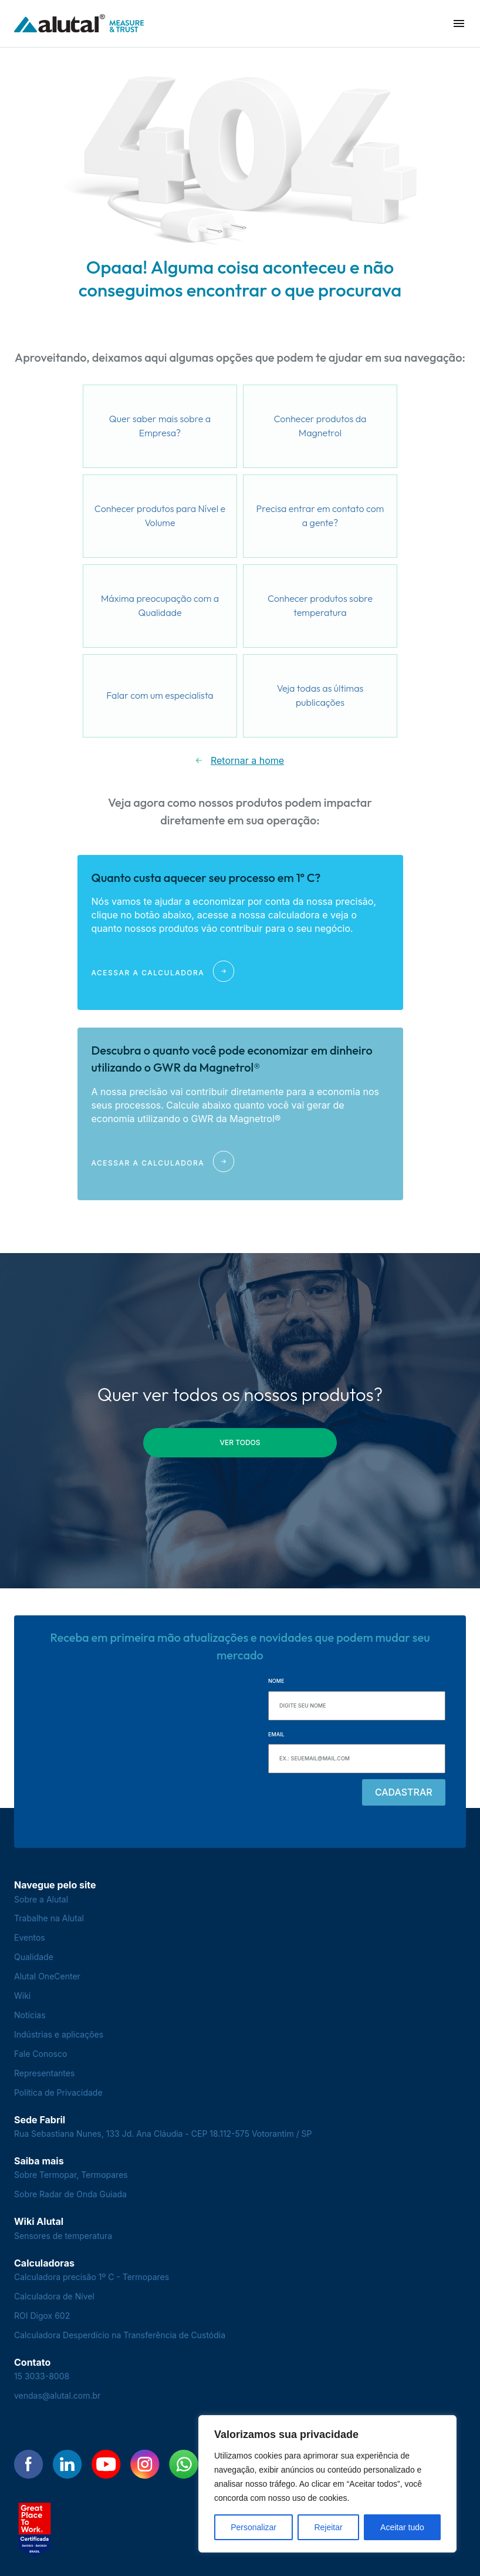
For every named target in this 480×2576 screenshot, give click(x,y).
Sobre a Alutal (41, 1899)
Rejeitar (328, 2527)
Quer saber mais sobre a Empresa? (160, 426)
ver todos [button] (240, 1442)
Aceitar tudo (402, 2527)
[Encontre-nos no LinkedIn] (67, 2464)
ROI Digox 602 (42, 2316)
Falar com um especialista (159, 695)
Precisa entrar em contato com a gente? (320, 515)
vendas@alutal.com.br (57, 2395)
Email (276, 1734)
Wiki (22, 1996)
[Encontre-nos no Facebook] (28, 2464)
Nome (276, 1681)
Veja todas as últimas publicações (320, 695)
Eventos (29, 1937)
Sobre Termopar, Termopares (71, 2175)
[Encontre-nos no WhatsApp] (183, 2464)
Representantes (44, 2073)
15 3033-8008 (41, 2376)
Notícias (30, 2015)
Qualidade (33, 1957)
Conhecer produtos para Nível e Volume (159, 515)
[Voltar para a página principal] (79, 23)
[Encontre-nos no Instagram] (145, 2464)
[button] (459, 23)
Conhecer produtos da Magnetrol (320, 426)
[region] (327, 2484)
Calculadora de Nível (54, 2296)
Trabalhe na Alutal (49, 1918)
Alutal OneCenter (47, 1976)
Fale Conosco (40, 2054)
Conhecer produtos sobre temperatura (320, 605)
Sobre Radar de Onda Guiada (70, 2194)
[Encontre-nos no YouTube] (106, 2464)
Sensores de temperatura (63, 2236)
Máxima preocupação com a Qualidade (160, 605)
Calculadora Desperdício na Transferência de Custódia (119, 2335)
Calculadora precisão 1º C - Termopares (91, 2277)
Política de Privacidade (58, 2092)
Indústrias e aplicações (58, 2034)
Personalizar (253, 2527)
